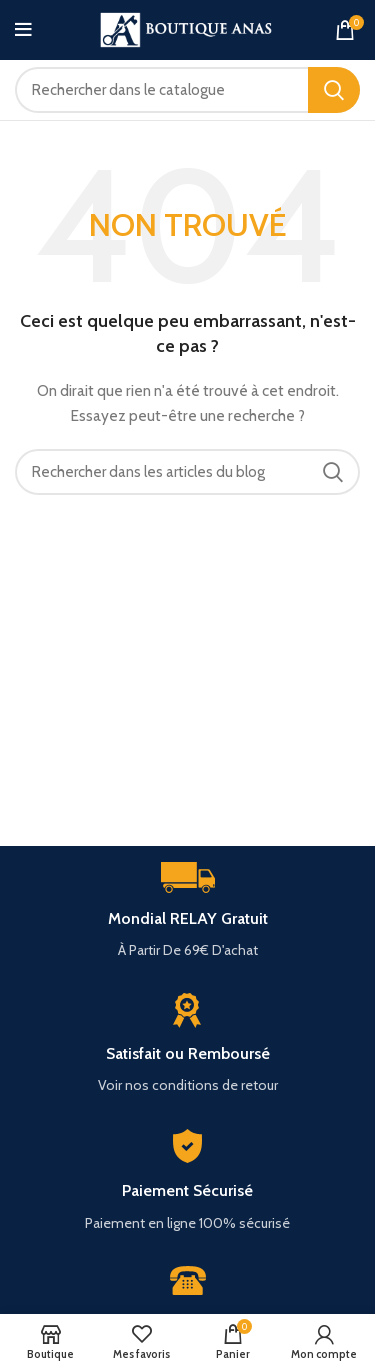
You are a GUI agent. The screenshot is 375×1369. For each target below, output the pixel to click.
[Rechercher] (187, 90)
